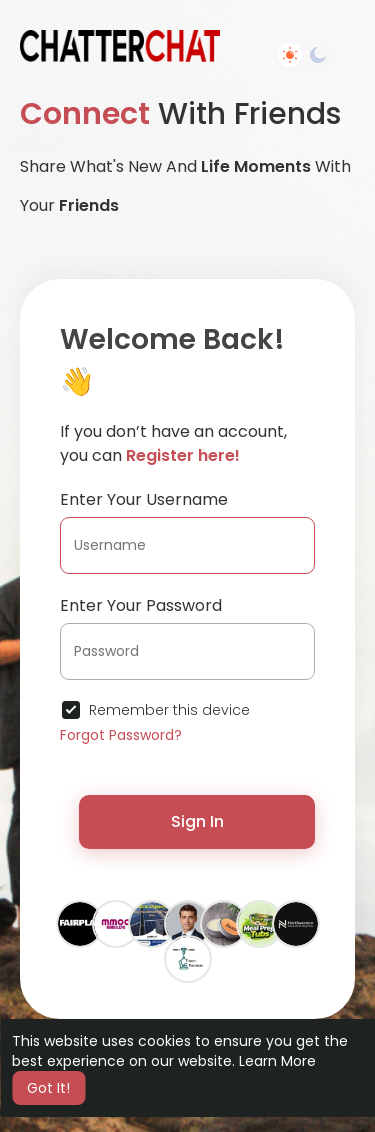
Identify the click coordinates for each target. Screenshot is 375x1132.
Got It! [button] (48, 1088)
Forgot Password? (121, 735)
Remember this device (169, 710)
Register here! (183, 455)
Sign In (197, 821)
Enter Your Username (144, 499)
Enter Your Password (141, 605)
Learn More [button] (277, 1061)
